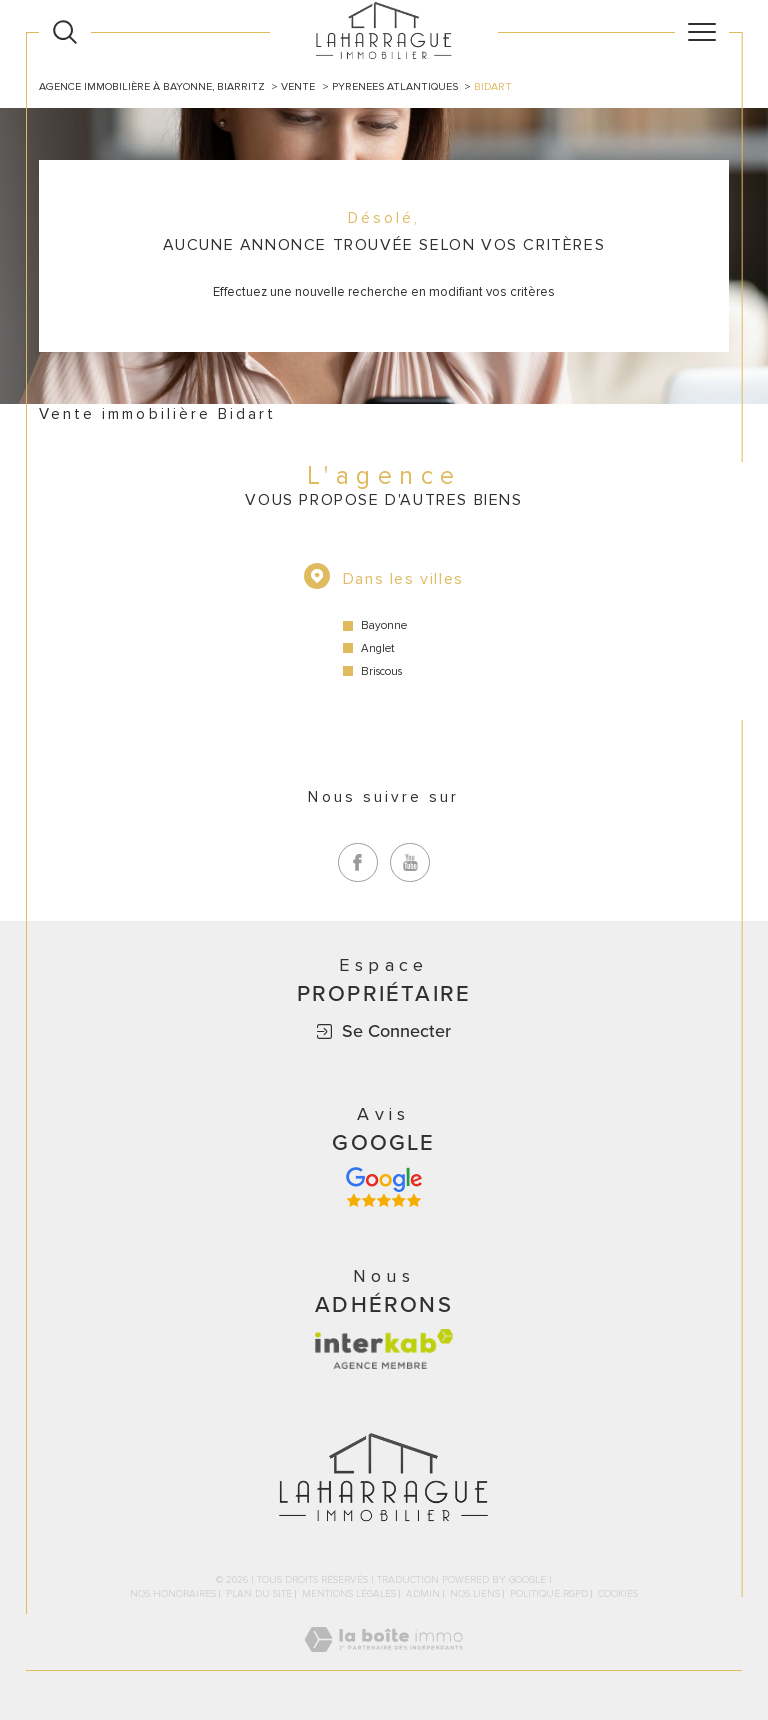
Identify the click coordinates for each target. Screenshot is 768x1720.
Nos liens (475, 1594)
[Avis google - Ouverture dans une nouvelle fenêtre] (384, 1187)
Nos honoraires (173, 1594)
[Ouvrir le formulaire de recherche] (65, 32)
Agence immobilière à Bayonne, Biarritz (152, 86)
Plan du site (259, 1594)
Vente (298, 86)
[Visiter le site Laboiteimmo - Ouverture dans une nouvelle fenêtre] (383, 1661)
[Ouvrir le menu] (702, 32)
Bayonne (384, 625)
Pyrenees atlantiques (395, 86)
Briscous (381, 671)
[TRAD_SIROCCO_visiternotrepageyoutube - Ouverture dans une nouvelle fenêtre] (410, 863)
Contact (743, 576)
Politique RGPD (549, 1594)
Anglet (377, 648)
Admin (423, 1594)
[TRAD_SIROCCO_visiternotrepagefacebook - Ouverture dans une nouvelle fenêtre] (358, 863)
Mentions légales (349, 1594)
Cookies (618, 1594)
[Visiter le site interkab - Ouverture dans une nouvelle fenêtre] (384, 1349)
